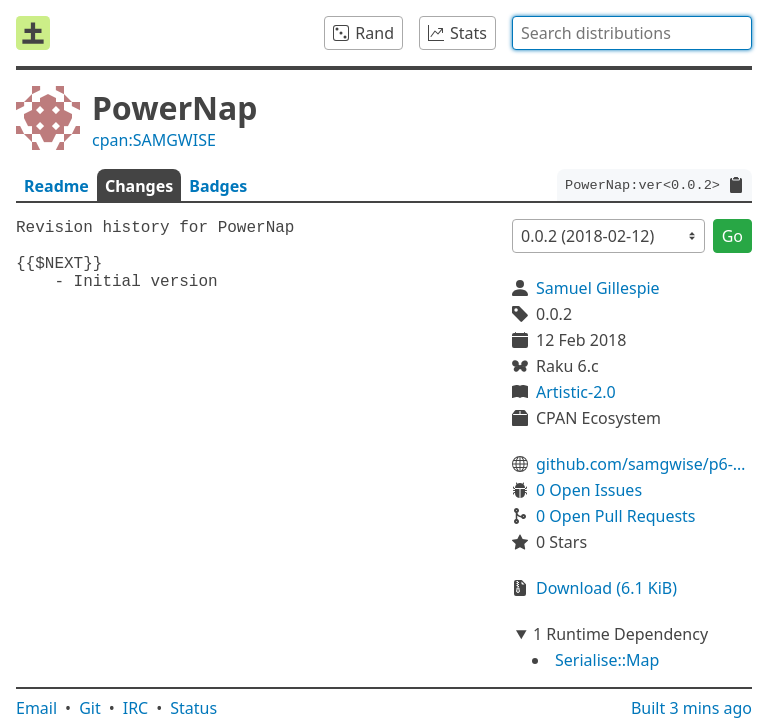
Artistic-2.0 (576, 392)
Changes (139, 186)
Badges (218, 186)
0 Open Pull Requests (616, 516)
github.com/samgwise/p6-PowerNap (644, 464)
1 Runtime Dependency (620, 634)
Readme (56, 186)
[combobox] (632, 33)
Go (732, 236)
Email (36, 708)
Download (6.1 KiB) (606, 588)
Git (90, 708)
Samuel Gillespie (598, 288)
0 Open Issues (589, 490)
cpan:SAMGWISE (154, 140)
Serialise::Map (607, 660)
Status (193, 708)
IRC (136, 708)
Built (691, 708)
